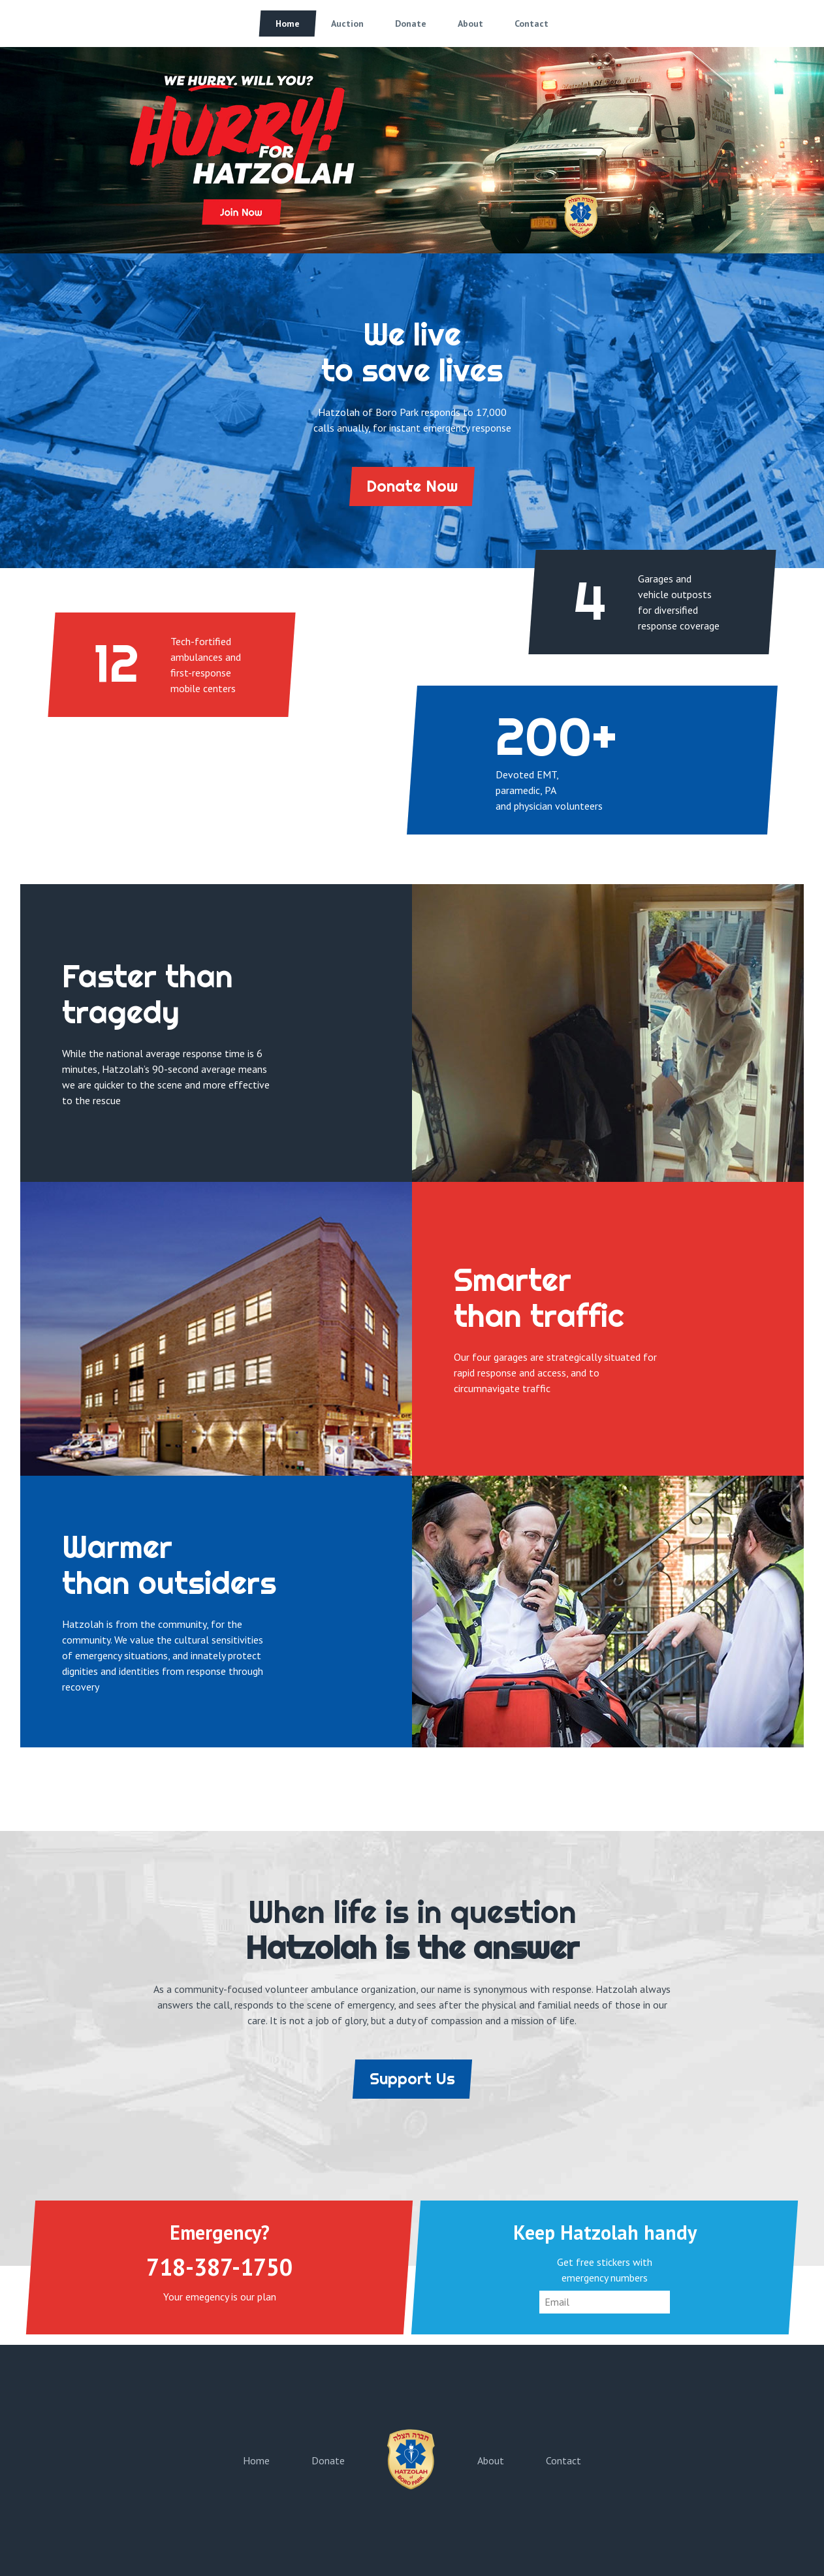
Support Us (412, 2078)
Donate (410, 23)
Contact (531, 23)
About (470, 23)
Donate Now (412, 486)
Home (288, 23)
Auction (347, 23)
